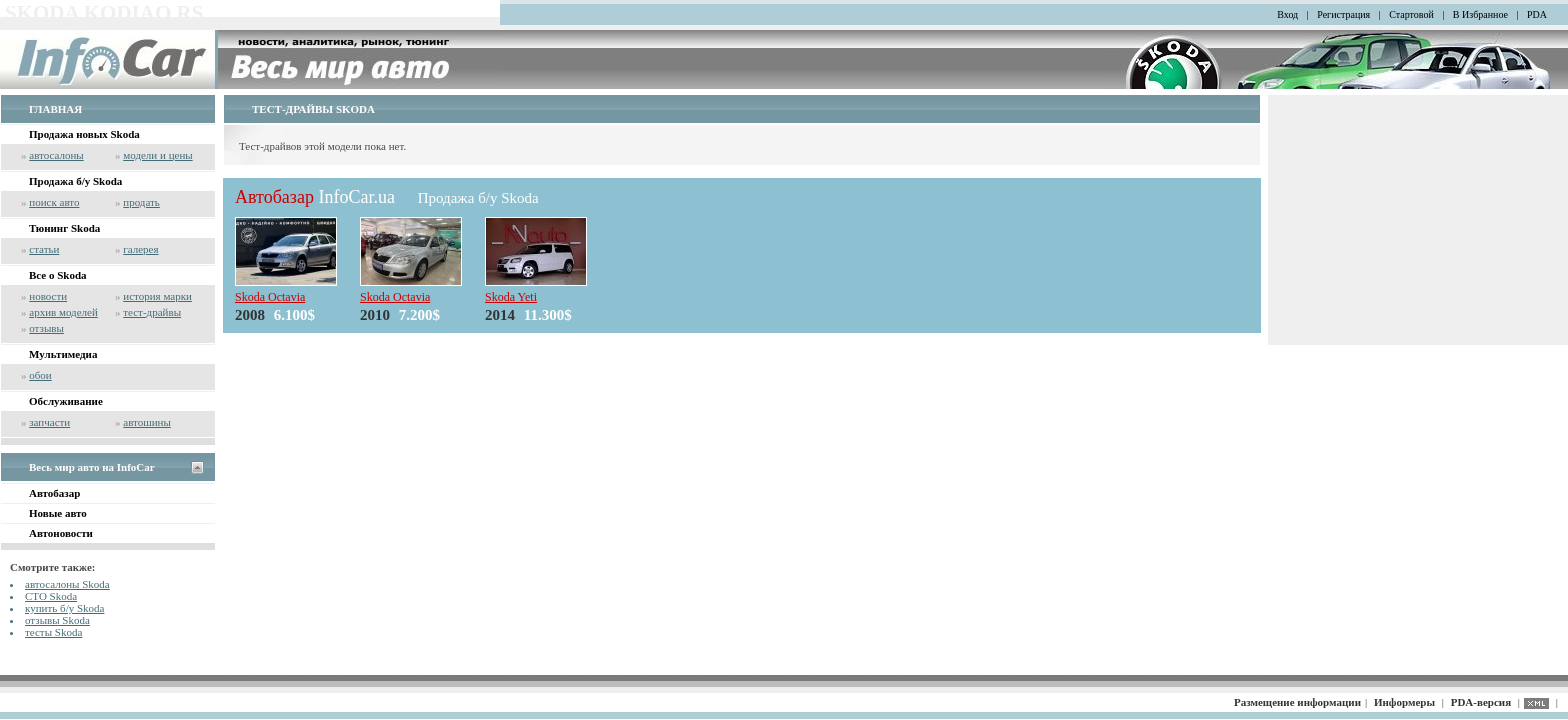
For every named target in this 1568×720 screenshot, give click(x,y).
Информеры (1404, 702)
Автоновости (61, 533)
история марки (157, 296)
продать (141, 202)
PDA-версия (1481, 702)
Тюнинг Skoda (64, 228)
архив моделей (63, 312)
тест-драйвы (152, 312)
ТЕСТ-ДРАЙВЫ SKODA (313, 109)
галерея (140, 249)
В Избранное (1480, 14)
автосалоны (56, 155)
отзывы (46, 328)
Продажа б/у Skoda (75, 181)
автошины (147, 422)
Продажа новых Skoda (84, 134)
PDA (1537, 14)
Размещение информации (1297, 702)
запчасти (49, 422)
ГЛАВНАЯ (55, 109)
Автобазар (54, 493)
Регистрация (1343, 14)
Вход (1287, 14)
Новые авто (58, 513)
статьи (44, 249)
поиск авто (54, 202)
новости (48, 296)
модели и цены (157, 155)
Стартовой (1411, 14)
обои (40, 375)
